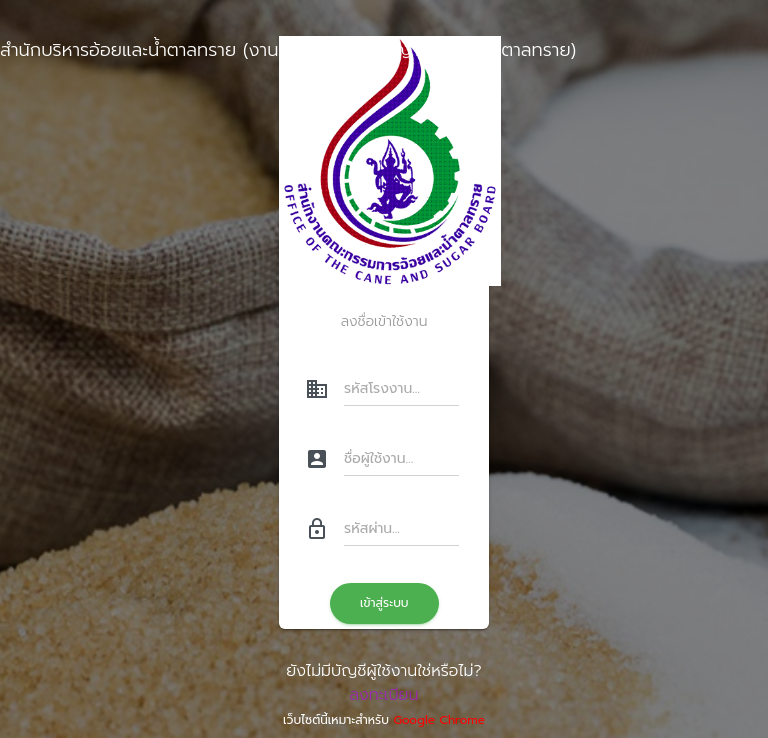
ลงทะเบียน (384, 695)
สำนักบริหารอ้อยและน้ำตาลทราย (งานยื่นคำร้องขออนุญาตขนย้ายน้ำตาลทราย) (288, 50)
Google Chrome (439, 720)
